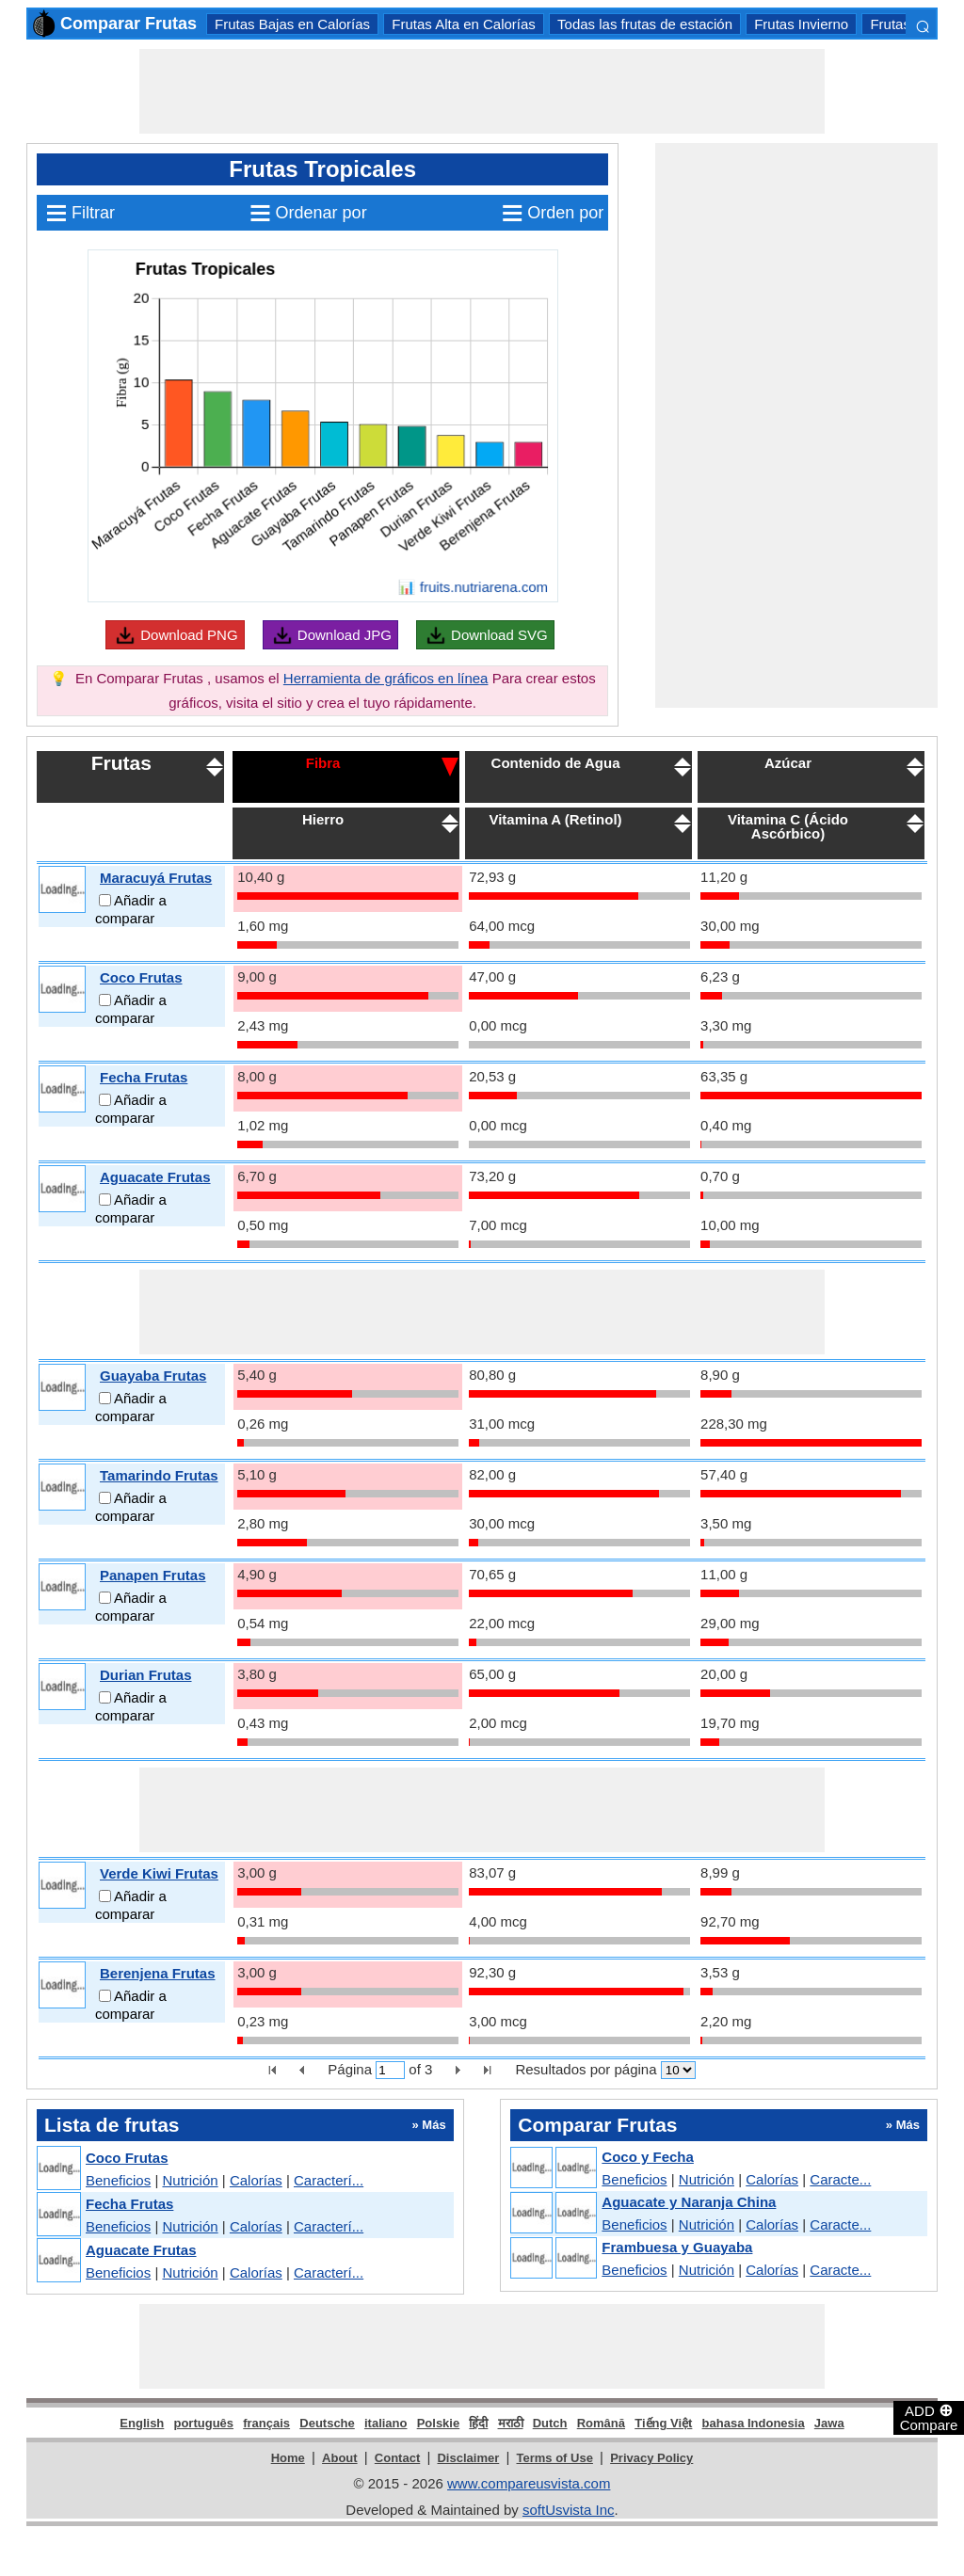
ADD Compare (929, 2417)
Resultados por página (585, 2069)
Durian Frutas (146, 1675)
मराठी (510, 2423)
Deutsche (327, 2423)
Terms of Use (555, 2458)
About (340, 2458)
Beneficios (118, 2180)
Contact (397, 2458)
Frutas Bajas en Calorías (292, 24)
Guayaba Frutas (153, 1376)
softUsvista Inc (568, 2510)
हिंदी (478, 2423)
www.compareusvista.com (528, 2483)
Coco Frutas (141, 977)
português (203, 2423)
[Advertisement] (482, 91)
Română (601, 2423)
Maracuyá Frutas (156, 878)
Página (350, 2069)
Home (288, 2458)
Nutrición (189, 2180)
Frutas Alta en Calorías (464, 24)
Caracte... (840, 2179)
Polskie (438, 2423)
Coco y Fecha (648, 2157)
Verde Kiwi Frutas (159, 1873)
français (266, 2423)
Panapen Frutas (153, 1575)
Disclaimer (468, 2458)
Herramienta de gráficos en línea (386, 678)
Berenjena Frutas (158, 1973)
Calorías (256, 2180)
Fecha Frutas (143, 1077)
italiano (386, 2423)
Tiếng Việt (663, 2423)
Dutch (550, 2423)
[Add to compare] (105, 900)
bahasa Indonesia (753, 2423)
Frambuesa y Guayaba (677, 2247)
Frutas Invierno (801, 24)
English (142, 2423)
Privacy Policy (651, 2458)
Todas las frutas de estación (644, 24)
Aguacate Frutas (155, 1177)
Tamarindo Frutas (159, 1475)
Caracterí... (328, 2180)
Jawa (829, 2423)
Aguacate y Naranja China (689, 2202)
